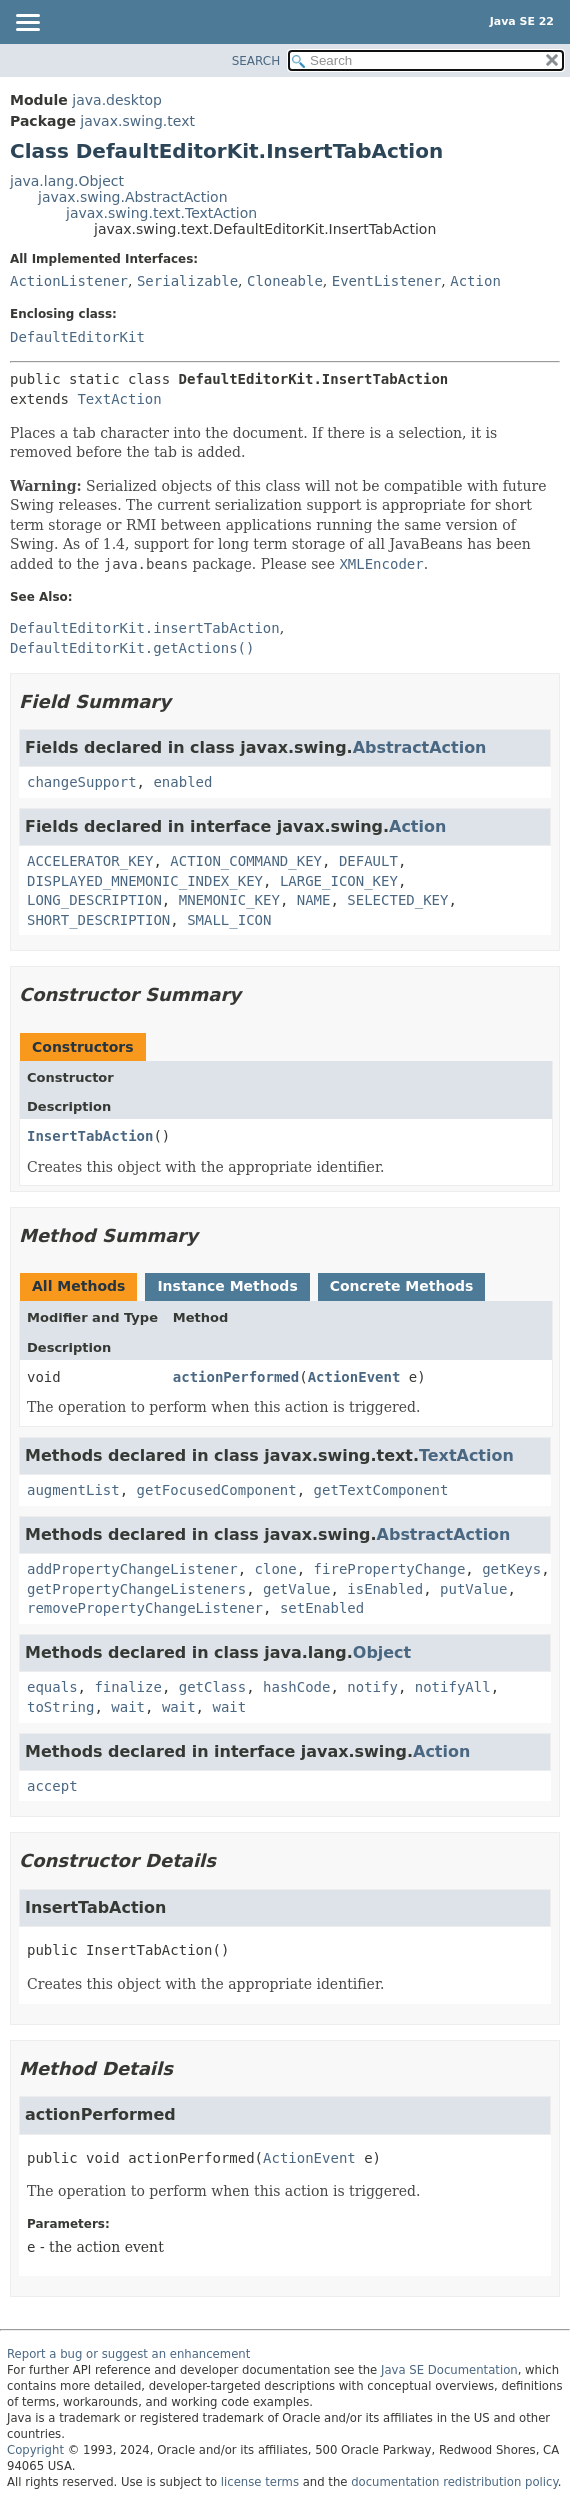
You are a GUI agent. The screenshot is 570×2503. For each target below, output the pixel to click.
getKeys (511, 1569)
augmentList (73, 1490)
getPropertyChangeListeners (136, 1589)
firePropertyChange (390, 1569)
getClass (212, 1687)
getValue (296, 1589)
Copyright (35, 2450)
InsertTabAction (90, 1136)
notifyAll (453, 1687)
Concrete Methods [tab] (402, 1286)
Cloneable (285, 281)
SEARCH (256, 61)
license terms (260, 2482)
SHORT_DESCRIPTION (98, 920)
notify (372, 1687)
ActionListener (69, 281)
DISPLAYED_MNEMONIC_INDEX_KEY (145, 881)
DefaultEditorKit (77, 337)
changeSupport (82, 782)
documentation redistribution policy (454, 2482)
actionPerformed (236, 1377)
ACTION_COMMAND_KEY (246, 861)
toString (60, 1707)
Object (382, 1652)
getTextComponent (381, 1490)
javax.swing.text (137, 121)
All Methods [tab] (78, 1286)
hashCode (296, 1687)
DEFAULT (368, 861)
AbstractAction (420, 747)
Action (475, 281)
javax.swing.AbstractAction (133, 197)
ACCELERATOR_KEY (90, 861)
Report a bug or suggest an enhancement (128, 2354)
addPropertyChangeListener (132, 1569)
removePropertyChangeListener (145, 1608)
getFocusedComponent (217, 1490)
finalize (127, 1687)
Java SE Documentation (449, 2370)
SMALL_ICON (229, 920)
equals (52, 1687)
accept (52, 1786)
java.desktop (117, 100)
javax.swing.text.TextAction (161, 213)
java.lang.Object (67, 181)
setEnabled (322, 1608)
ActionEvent (354, 1377)
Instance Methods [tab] (227, 1286)
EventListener (387, 281)
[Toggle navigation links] (27, 24)
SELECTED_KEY (397, 900)
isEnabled (385, 1589)
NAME (314, 900)
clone (276, 1569)
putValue (473, 1589)
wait (128, 1707)
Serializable (187, 281)
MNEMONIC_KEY (229, 900)
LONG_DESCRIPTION (94, 900)
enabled (182, 782)
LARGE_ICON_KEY (339, 881)
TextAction (119, 399)
